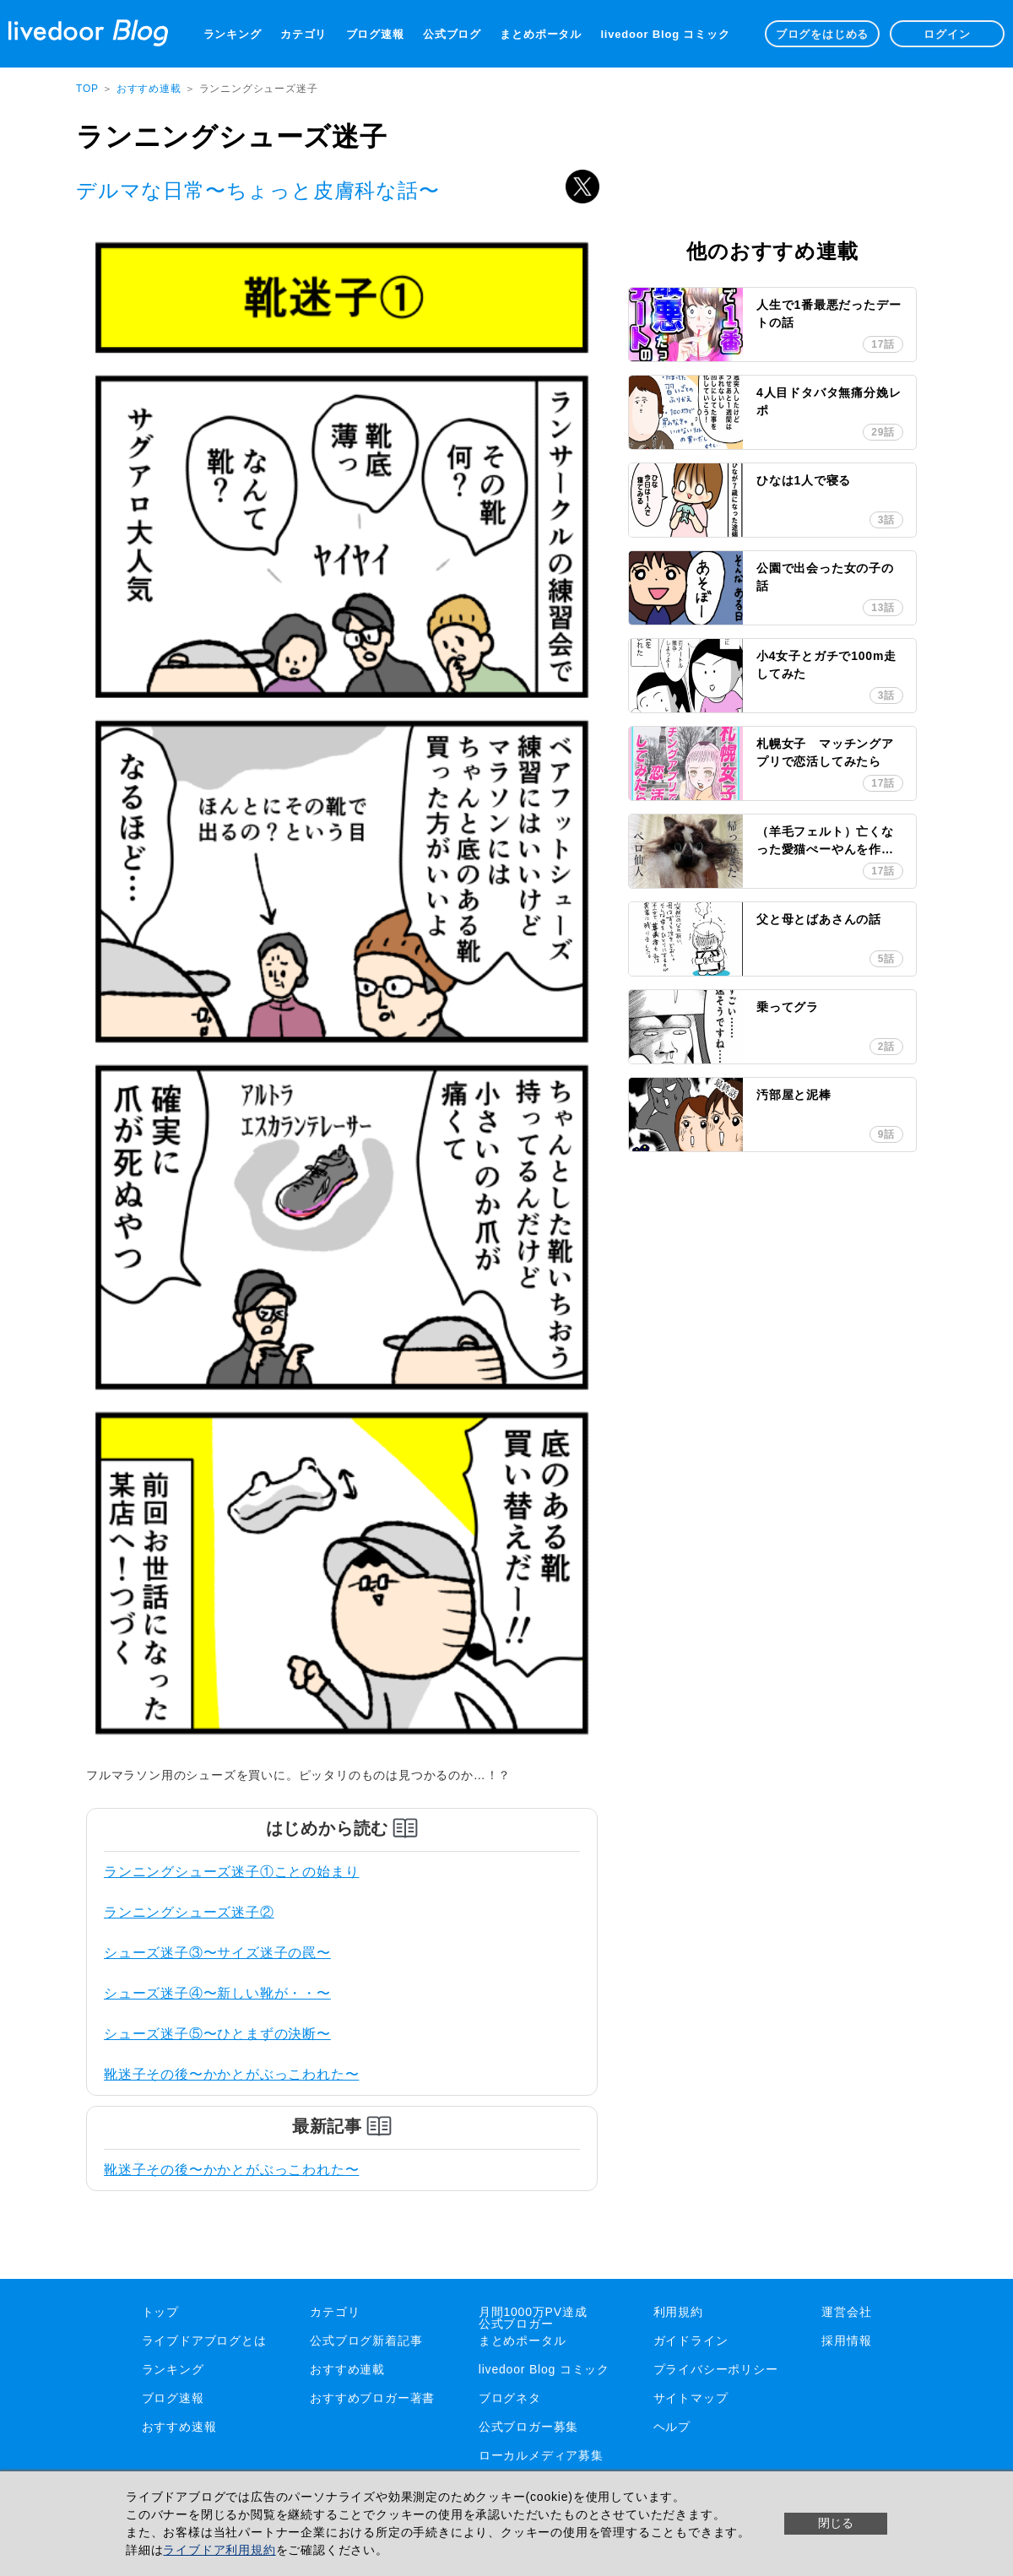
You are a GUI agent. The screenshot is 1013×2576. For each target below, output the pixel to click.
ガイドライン (691, 2340)
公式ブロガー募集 (528, 2427)
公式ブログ (452, 34)
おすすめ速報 (179, 2427)
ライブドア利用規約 (219, 2550)
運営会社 (846, 2312)
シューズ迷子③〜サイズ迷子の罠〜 (217, 1953)
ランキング (232, 34)
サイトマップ (691, 2398)
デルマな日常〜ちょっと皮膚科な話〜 (258, 190)
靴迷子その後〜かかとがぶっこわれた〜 (231, 2074)
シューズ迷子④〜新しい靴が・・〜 (217, 1993)
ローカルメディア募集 (541, 2455)
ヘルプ (672, 2427)
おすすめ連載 (150, 89)
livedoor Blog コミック (664, 34)
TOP (87, 89)
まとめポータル (541, 34)
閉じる (835, 2523)
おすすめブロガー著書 (372, 2398)
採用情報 (846, 2340)
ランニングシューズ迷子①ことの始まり (231, 1871)
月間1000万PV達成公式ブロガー (533, 2318)
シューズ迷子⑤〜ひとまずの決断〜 (217, 2034)
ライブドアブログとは (204, 2340)
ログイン (947, 34)
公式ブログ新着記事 (366, 2340)
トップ (160, 2312)
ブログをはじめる (822, 34)
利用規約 (678, 2312)
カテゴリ (303, 34)
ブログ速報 (375, 34)
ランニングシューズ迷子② (189, 1912)
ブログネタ (510, 2398)
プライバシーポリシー (715, 2369)
